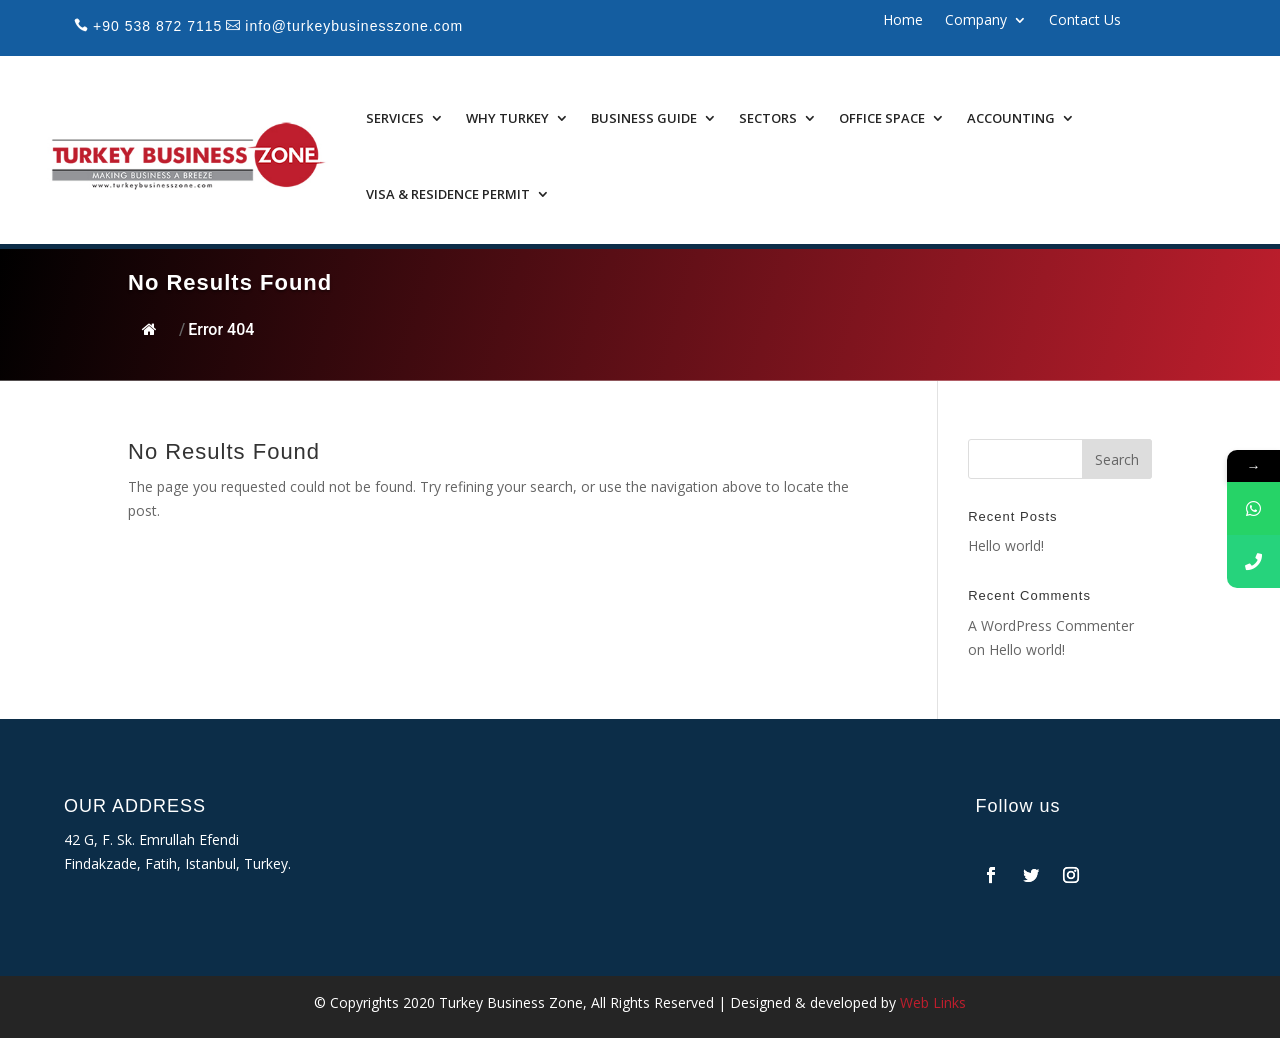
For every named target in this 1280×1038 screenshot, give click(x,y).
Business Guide (644, 118)
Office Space (882, 118)
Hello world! (1006, 545)
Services (395, 118)
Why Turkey (507, 118)
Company (976, 21)
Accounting (1011, 118)
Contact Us (1085, 21)
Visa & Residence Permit (448, 194)
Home (903, 21)
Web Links (933, 1002)
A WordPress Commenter (1051, 625)
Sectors (768, 118)
